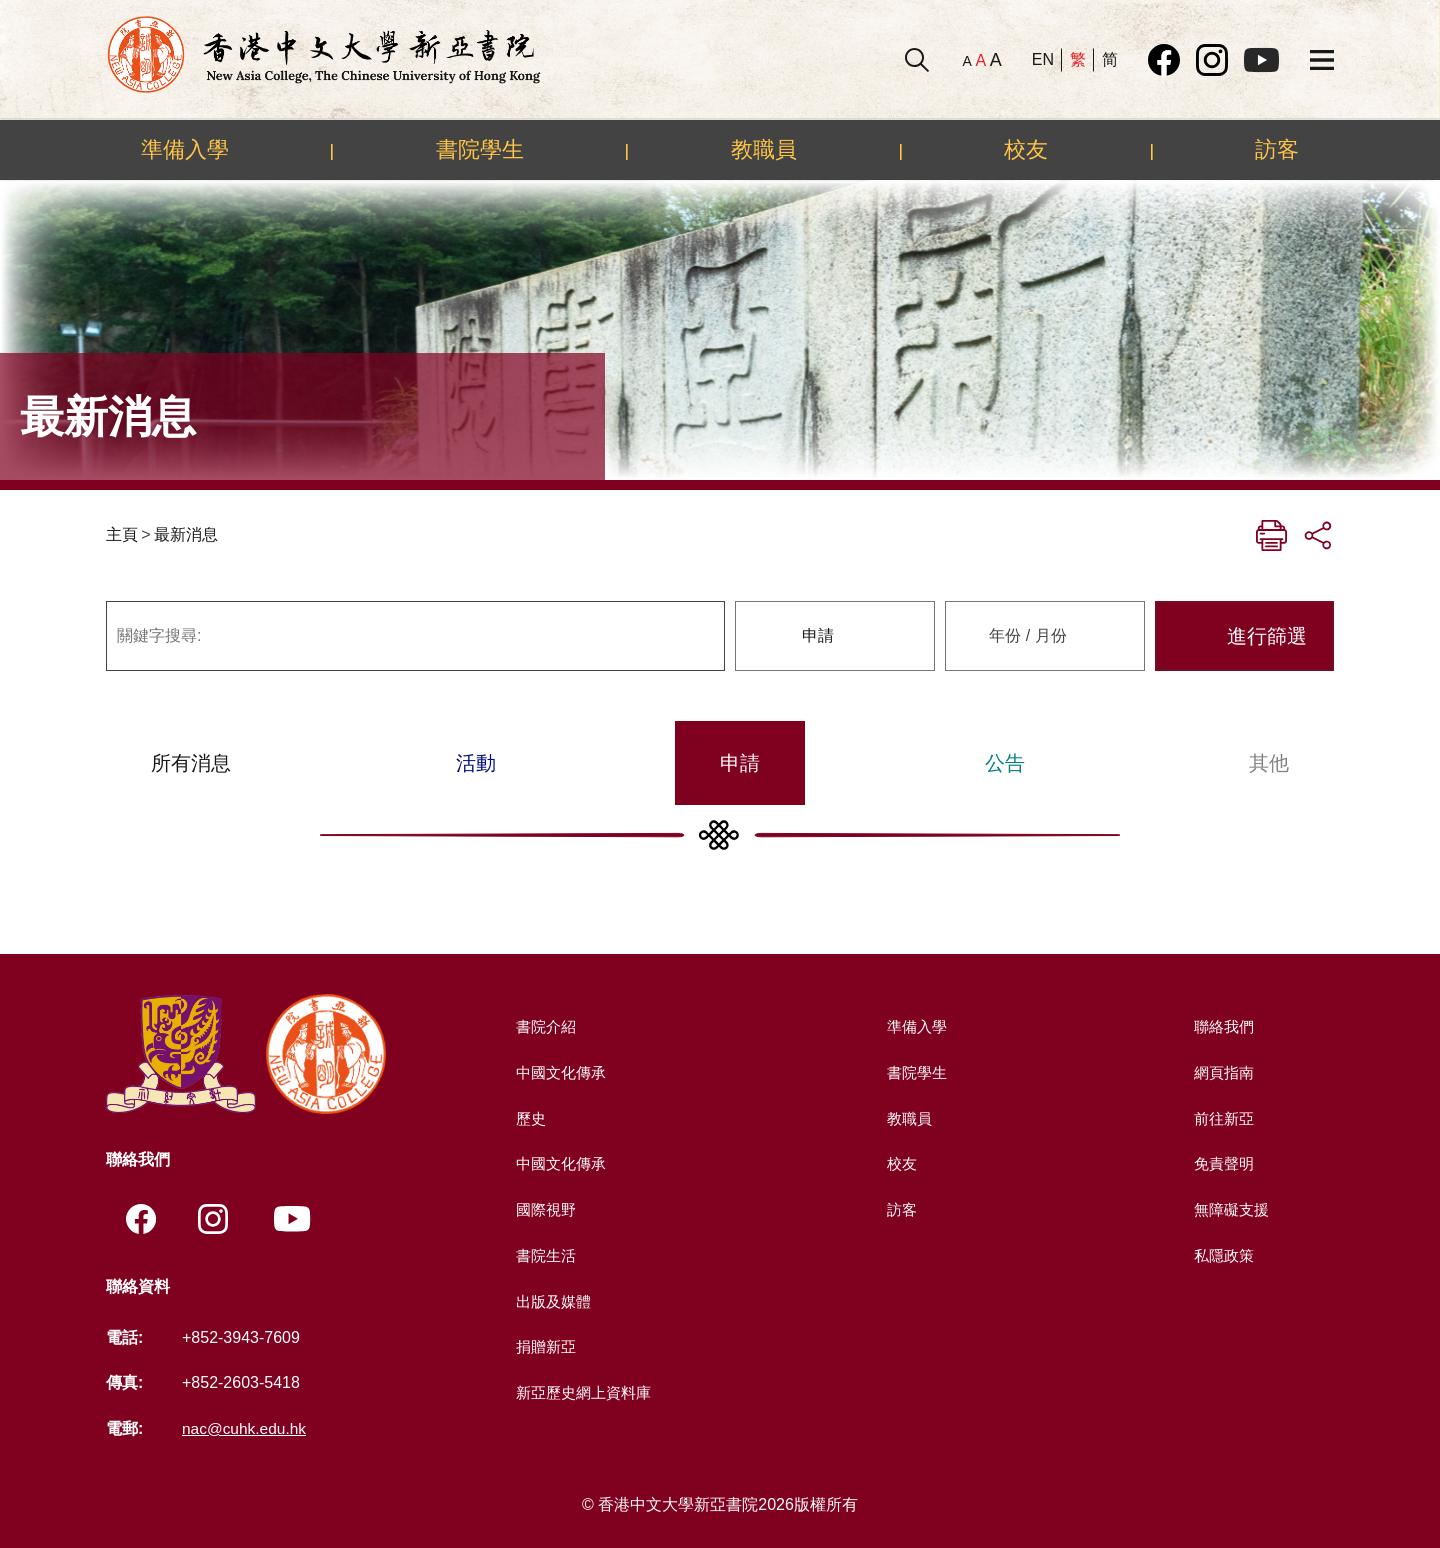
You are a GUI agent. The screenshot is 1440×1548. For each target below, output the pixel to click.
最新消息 (186, 534)
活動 (476, 763)
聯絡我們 (1222, 1026)
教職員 (764, 149)
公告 (1005, 763)
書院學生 (480, 149)
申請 (740, 763)
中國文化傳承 (560, 1072)
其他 (1269, 763)
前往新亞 (1222, 1117)
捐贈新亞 (544, 1345)
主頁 (122, 534)
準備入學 (185, 149)
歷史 (528, 1117)
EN (1043, 59)
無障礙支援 (1230, 1208)
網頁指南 (1222, 1072)
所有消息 (191, 763)
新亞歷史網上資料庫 (584, 1391)
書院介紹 (544, 1026)
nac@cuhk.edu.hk (246, 1428)
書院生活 (544, 1254)
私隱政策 (1222, 1254)
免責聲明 (1222, 1163)
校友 (1026, 149)
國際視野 (544, 1208)
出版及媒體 (552, 1300)
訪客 (1277, 149)
